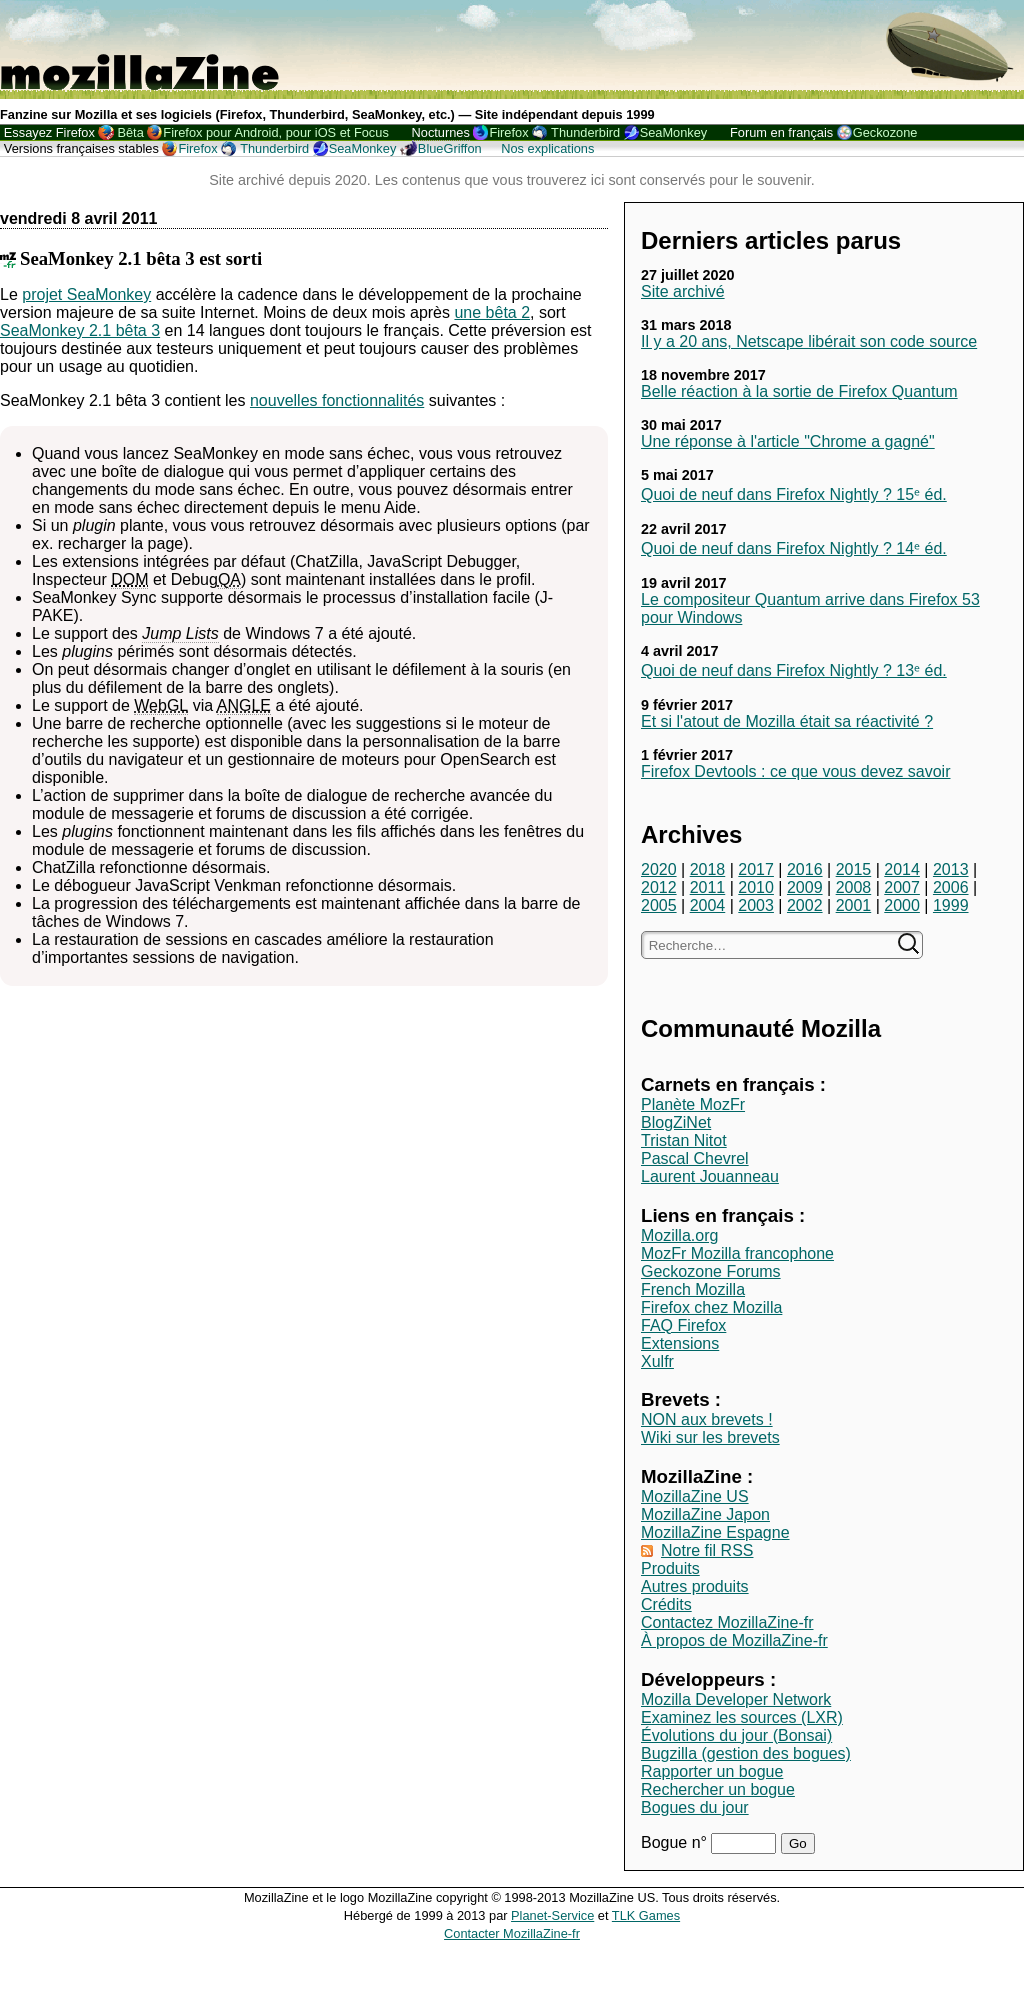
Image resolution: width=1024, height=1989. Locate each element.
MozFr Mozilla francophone (737, 1253)
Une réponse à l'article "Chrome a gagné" (788, 441)
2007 (902, 887)
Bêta (130, 132)
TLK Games (646, 1915)
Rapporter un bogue (712, 1771)
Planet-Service (552, 1915)
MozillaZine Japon (705, 1514)
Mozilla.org (679, 1235)
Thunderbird (585, 132)
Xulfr (657, 1361)
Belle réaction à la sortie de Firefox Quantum (799, 391)
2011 (708, 887)
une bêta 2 (492, 312)
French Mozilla (693, 1289)
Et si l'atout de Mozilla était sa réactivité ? (787, 721)
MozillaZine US (695, 1496)
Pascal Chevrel (695, 1158)
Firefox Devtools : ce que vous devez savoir (795, 771)
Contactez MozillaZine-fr (727, 1622)
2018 (708, 869)
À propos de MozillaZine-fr (734, 1640)
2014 (902, 869)
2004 (708, 905)
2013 (951, 869)
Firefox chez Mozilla (711, 1307)
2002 (805, 905)
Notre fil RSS (707, 1550)
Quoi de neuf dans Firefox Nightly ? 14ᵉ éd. (794, 548)
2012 (659, 887)
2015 (854, 869)
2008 (854, 887)
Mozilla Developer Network (736, 1699)
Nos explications (547, 148)
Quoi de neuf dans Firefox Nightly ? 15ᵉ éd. (794, 494)
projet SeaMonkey (86, 294)
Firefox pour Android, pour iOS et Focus (275, 132)
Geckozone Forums (711, 1271)
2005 (659, 905)
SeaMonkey (674, 132)
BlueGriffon (450, 148)
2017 (756, 869)
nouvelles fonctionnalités (337, 400)
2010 (756, 887)
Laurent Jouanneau (710, 1176)
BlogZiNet (676, 1122)
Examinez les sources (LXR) (742, 1717)
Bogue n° (676, 1842)
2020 (659, 869)
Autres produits (695, 1586)
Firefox (508, 132)
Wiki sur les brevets (710, 1437)
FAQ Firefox (683, 1325)
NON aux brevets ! (707, 1419)
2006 (951, 887)
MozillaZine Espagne (715, 1532)
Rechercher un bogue (718, 1789)
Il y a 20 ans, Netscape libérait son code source (809, 341)
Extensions (680, 1343)
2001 (854, 905)
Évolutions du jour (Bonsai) (736, 1735)
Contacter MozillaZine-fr (512, 1933)
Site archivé (683, 291)
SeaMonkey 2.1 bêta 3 (80, 330)
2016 (805, 869)
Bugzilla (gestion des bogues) (746, 1753)
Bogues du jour (695, 1807)
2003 (756, 905)
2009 (805, 887)
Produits (670, 1568)
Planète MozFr (693, 1104)
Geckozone (885, 132)
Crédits (666, 1604)
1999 (951, 905)
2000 (902, 905)
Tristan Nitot (684, 1140)
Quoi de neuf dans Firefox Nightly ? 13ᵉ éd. (794, 670)
